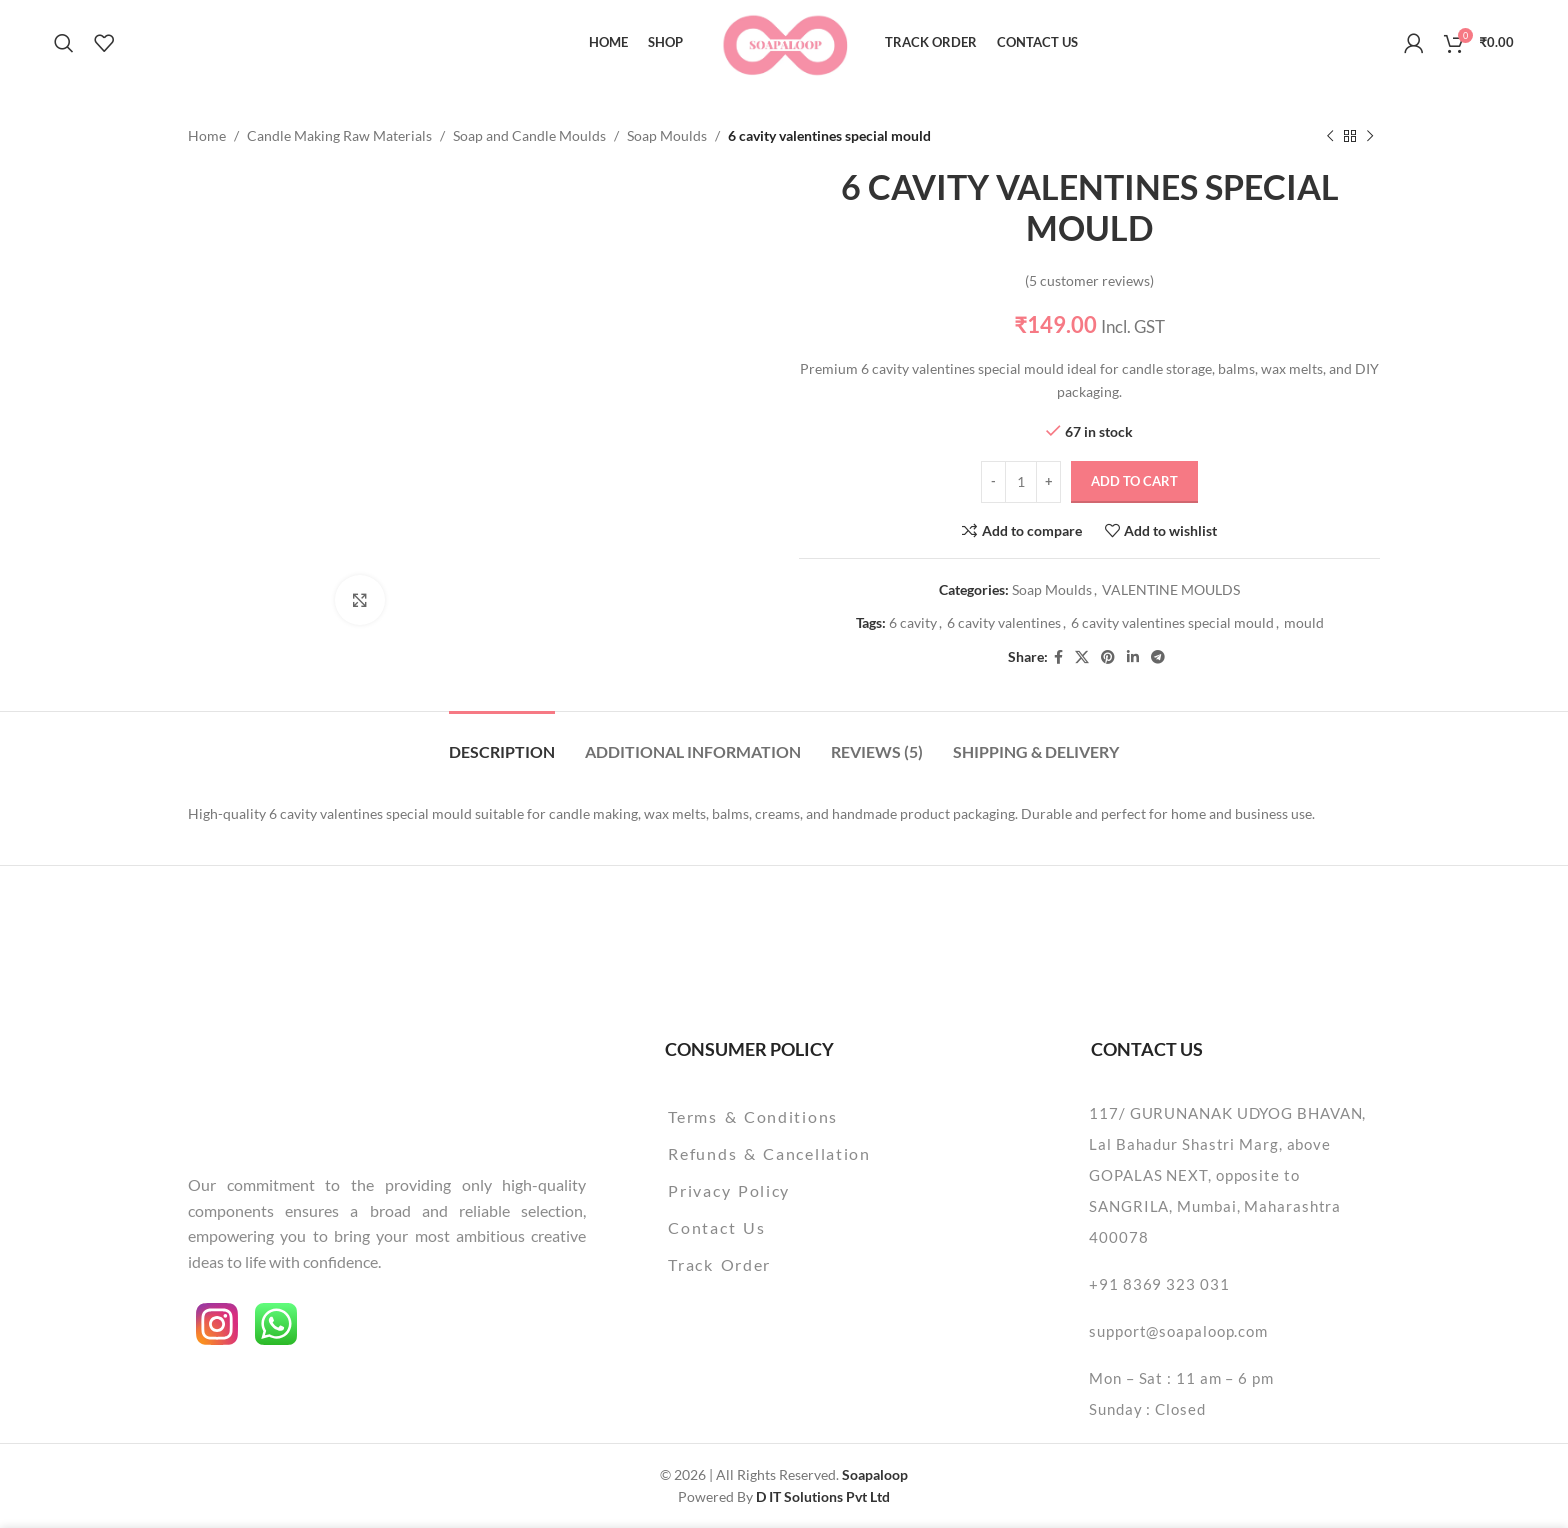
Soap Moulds (667, 135)
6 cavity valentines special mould (1172, 622)
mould (1304, 622)
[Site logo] (784, 40)
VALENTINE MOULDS (1171, 590)
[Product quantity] (1021, 482)
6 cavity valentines (1004, 622)
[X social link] (1082, 657)
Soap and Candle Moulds (529, 135)
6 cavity (913, 622)
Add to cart (1134, 481)
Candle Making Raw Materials (339, 135)
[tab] (502, 741)
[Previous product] (1330, 136)
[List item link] (820, 1117)
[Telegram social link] (1158, 657)
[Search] (64, 43)
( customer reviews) (1089, 280)
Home (207, 135)
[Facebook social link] (1058, 657)
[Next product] (1370, 136)
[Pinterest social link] (1108, 657)
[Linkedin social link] (1133, 657)
